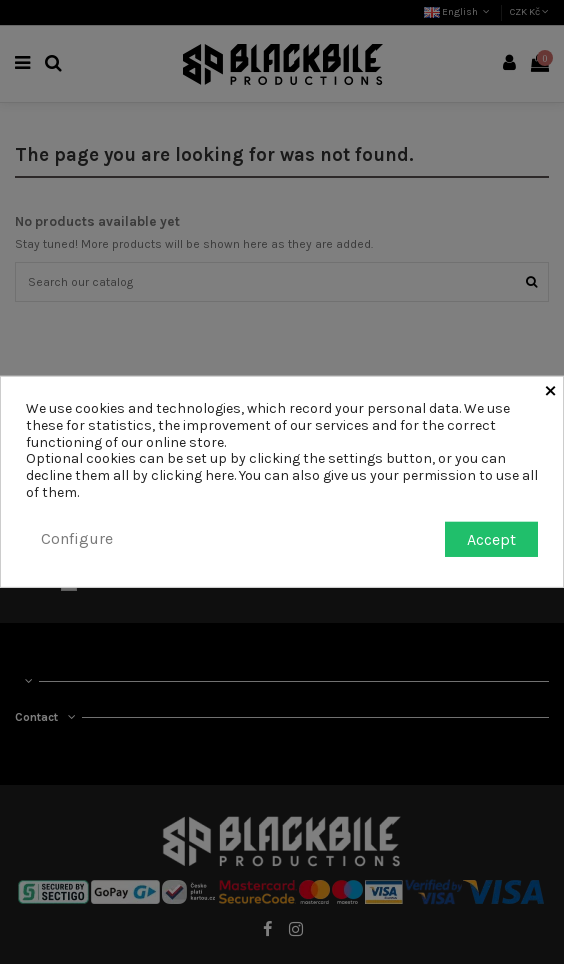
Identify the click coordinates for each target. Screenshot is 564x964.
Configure (77, 538)
